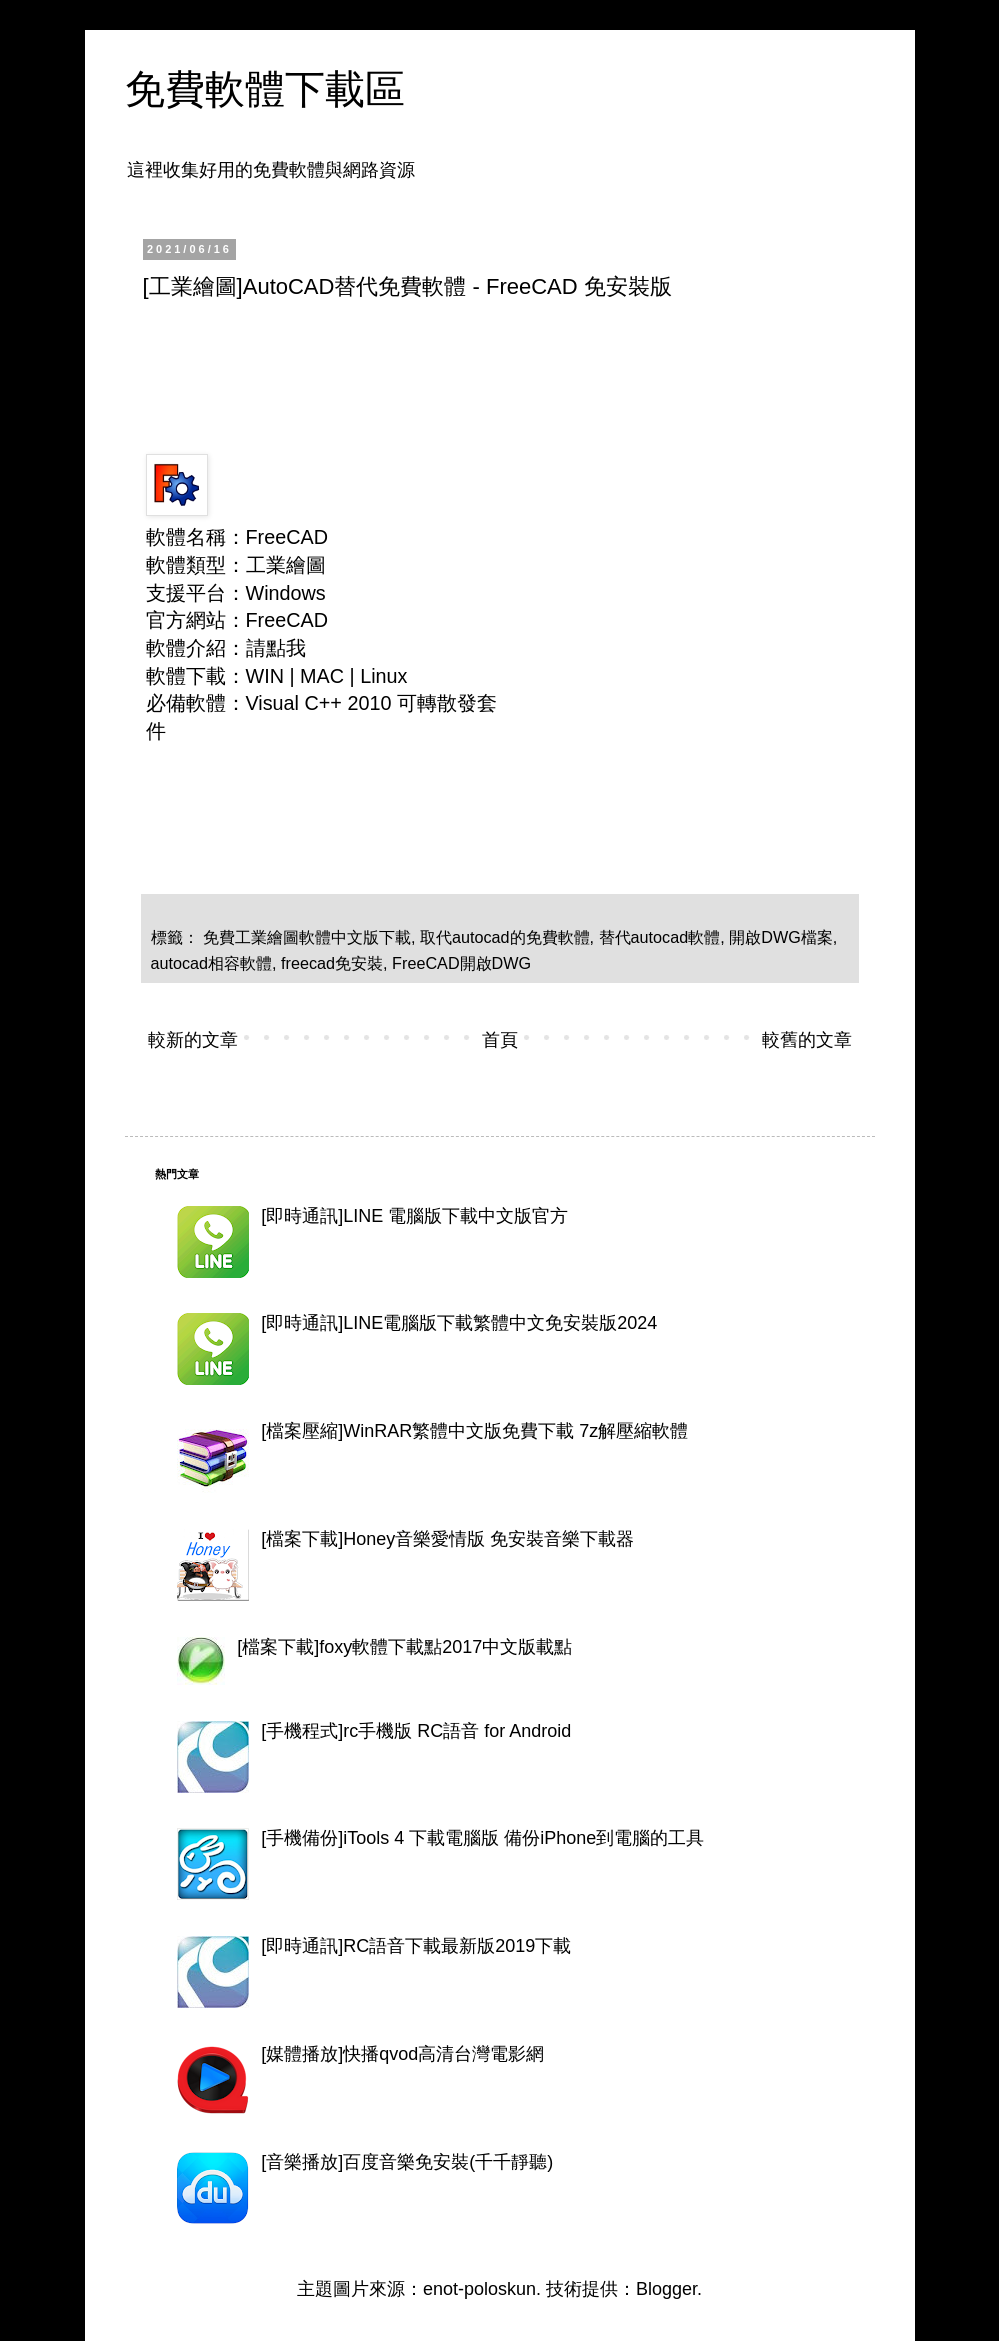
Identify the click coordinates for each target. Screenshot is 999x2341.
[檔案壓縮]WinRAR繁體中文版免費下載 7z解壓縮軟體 (474, 1431)
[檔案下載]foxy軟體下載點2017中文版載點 (404, 1647)
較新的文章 (193, 1040)
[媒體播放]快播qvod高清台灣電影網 (402, 2054)
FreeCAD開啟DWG (461, 963)
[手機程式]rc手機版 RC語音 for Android (416, 1731)
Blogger (666, 2289)
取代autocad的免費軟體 (505, 937)
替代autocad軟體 (660, 937)
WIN (265, 676)
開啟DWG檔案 (781, 937)
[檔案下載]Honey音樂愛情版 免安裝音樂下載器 (447, 1539)
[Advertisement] (507, 371)
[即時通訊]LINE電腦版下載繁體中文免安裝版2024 (459, 1323)
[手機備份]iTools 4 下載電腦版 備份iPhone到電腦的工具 (482, 1838)
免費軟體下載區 (265, 89)
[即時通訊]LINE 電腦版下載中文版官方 (414, 1216)
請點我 (276, 648)
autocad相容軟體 (212, 963)
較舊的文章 (807, 1040)
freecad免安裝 (332, 963)
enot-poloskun (479, 2289)
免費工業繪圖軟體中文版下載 (307, 937)
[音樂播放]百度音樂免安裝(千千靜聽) (407, 2162)
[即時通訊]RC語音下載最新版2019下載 (416, 1946)
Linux (383, 676)
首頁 (500, 1040)
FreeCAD (287, 620)
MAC (322, 676)
